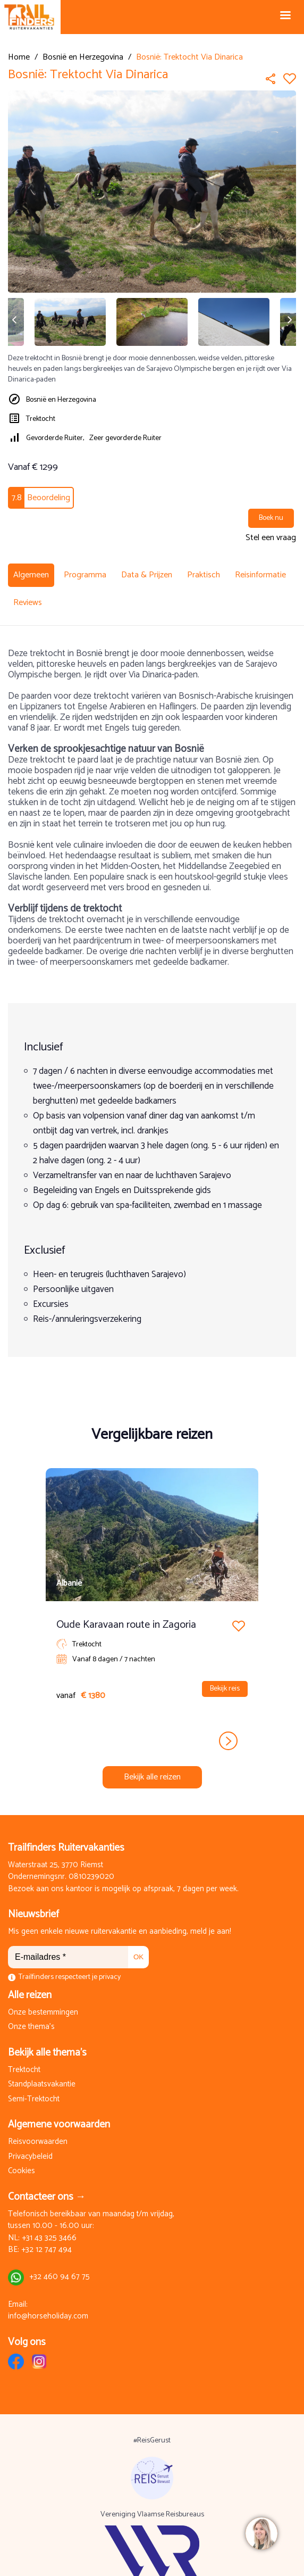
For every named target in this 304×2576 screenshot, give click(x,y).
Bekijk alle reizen (152, 1777)
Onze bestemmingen (43, 2013)
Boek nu (271, 518)
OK (138, 1957)
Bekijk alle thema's (47, 2053)
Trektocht (40, 419)
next (228, 1741)
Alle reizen (30, 1995)
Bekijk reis (225, 1689)
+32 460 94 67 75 (59, 2277)
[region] (261, 2533)
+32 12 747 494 (46, 2250)
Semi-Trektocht (34, 2099)
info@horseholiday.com (48, 2316)
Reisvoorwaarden (37, 2142)
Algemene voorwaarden (59, 2124)
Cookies (21, 2171)
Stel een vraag (271, 538)
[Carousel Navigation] (152, 1741)
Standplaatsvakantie (41, 2084)
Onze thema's (31, 2027)
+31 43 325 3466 (49, 2238)
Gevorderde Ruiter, (55, 438)
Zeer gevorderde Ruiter (125, 438)
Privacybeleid (30, 2157)
